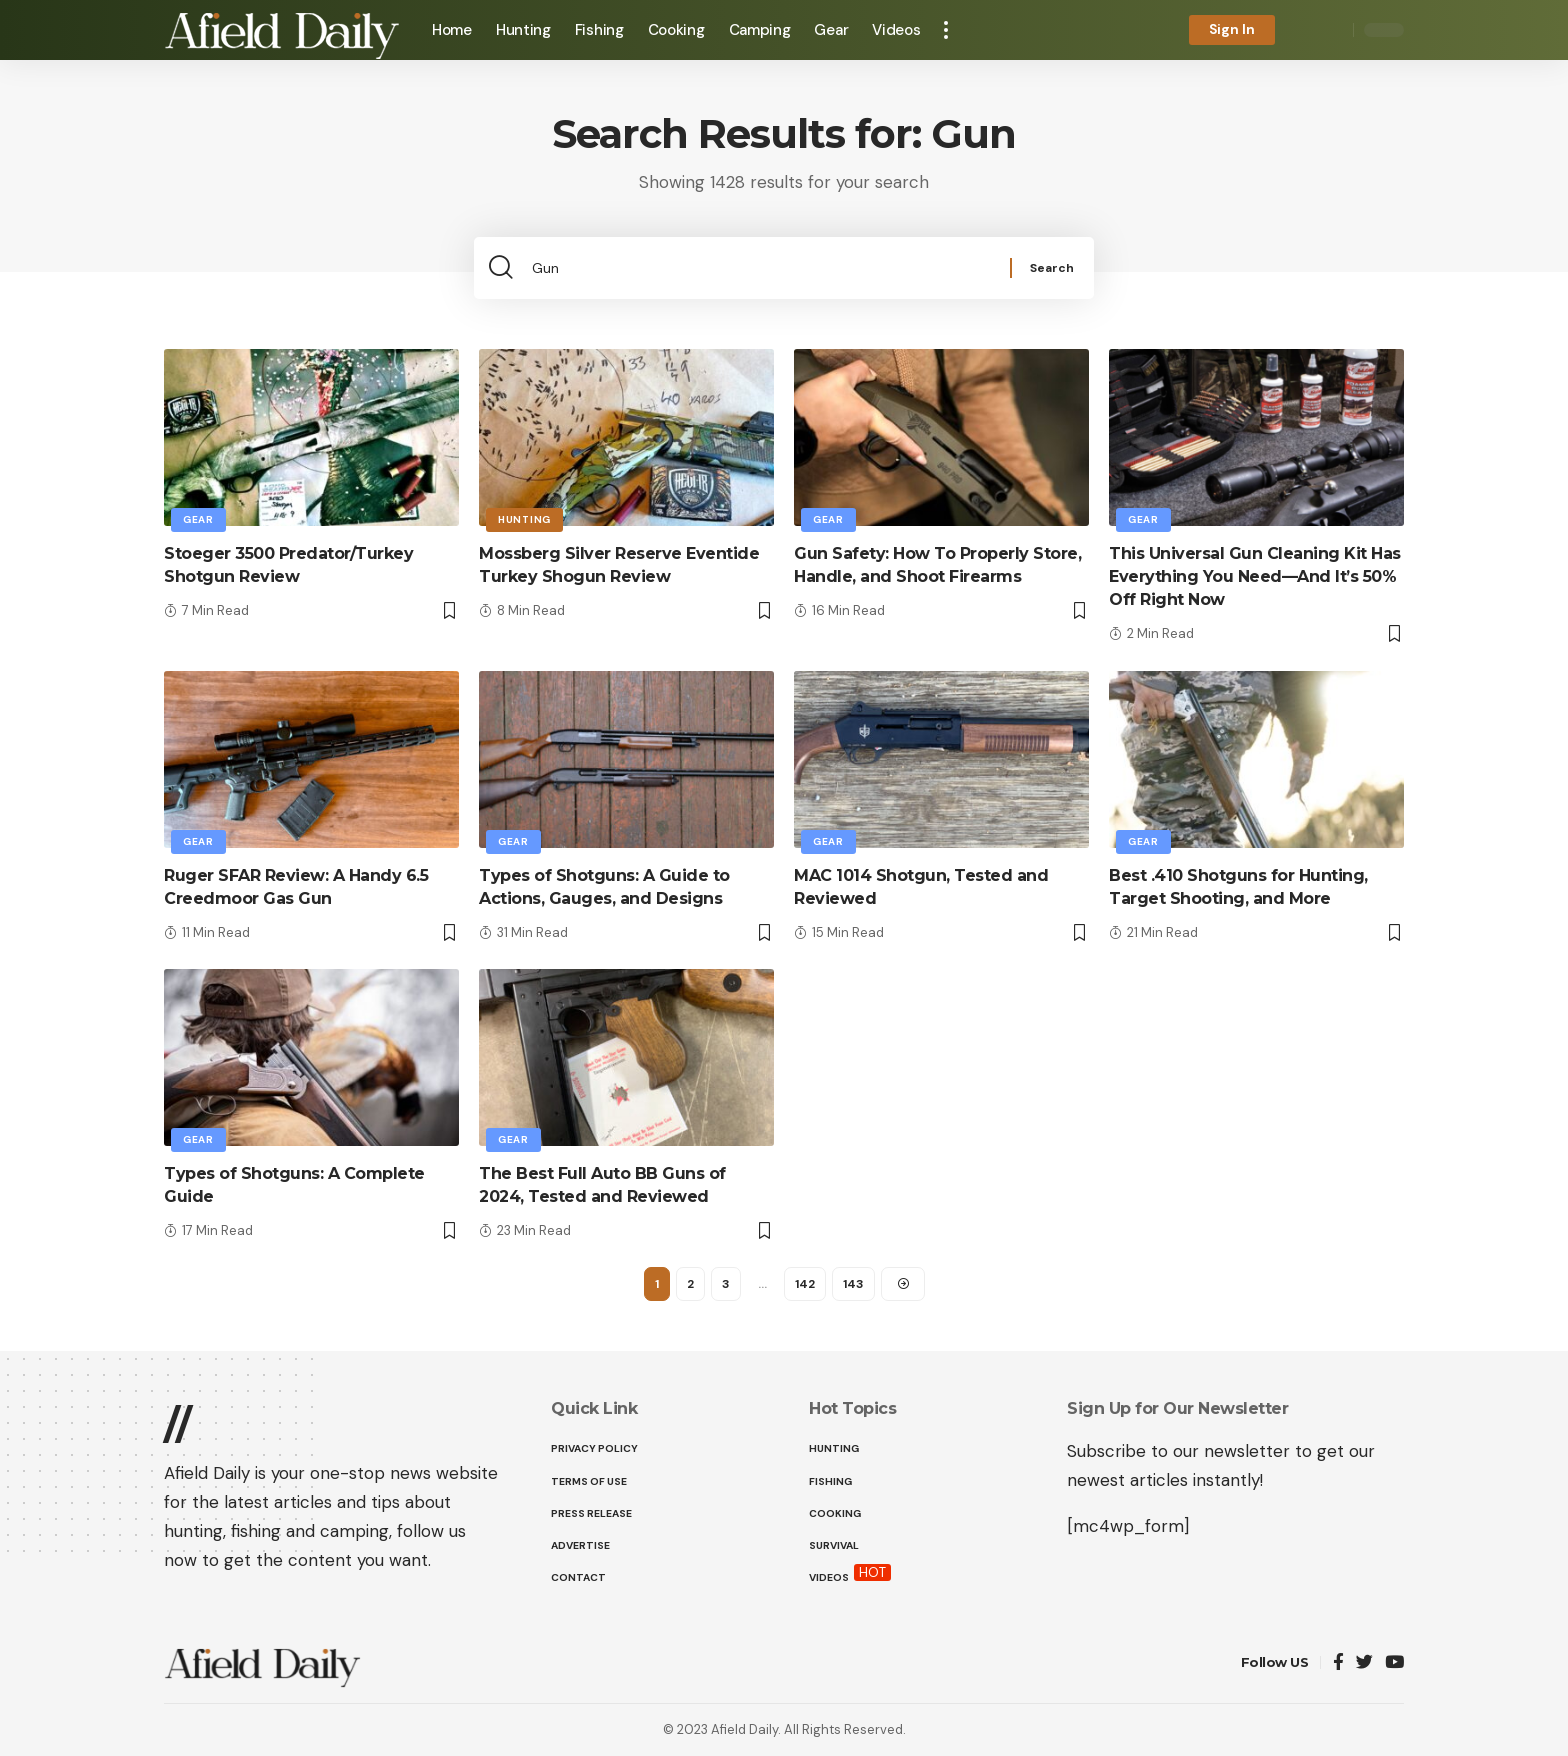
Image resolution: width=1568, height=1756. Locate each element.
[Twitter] (1364, 1663)
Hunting (524, 519)
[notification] (1304, 30)
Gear (198, 519)
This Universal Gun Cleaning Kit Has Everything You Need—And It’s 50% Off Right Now (1255, 576)
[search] (1333, 30)
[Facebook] (1338, 1663)
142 (805, 1284)
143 (853, 1284)
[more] (946, 30)
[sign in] (1232, 30)
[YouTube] (1394, 1663)
